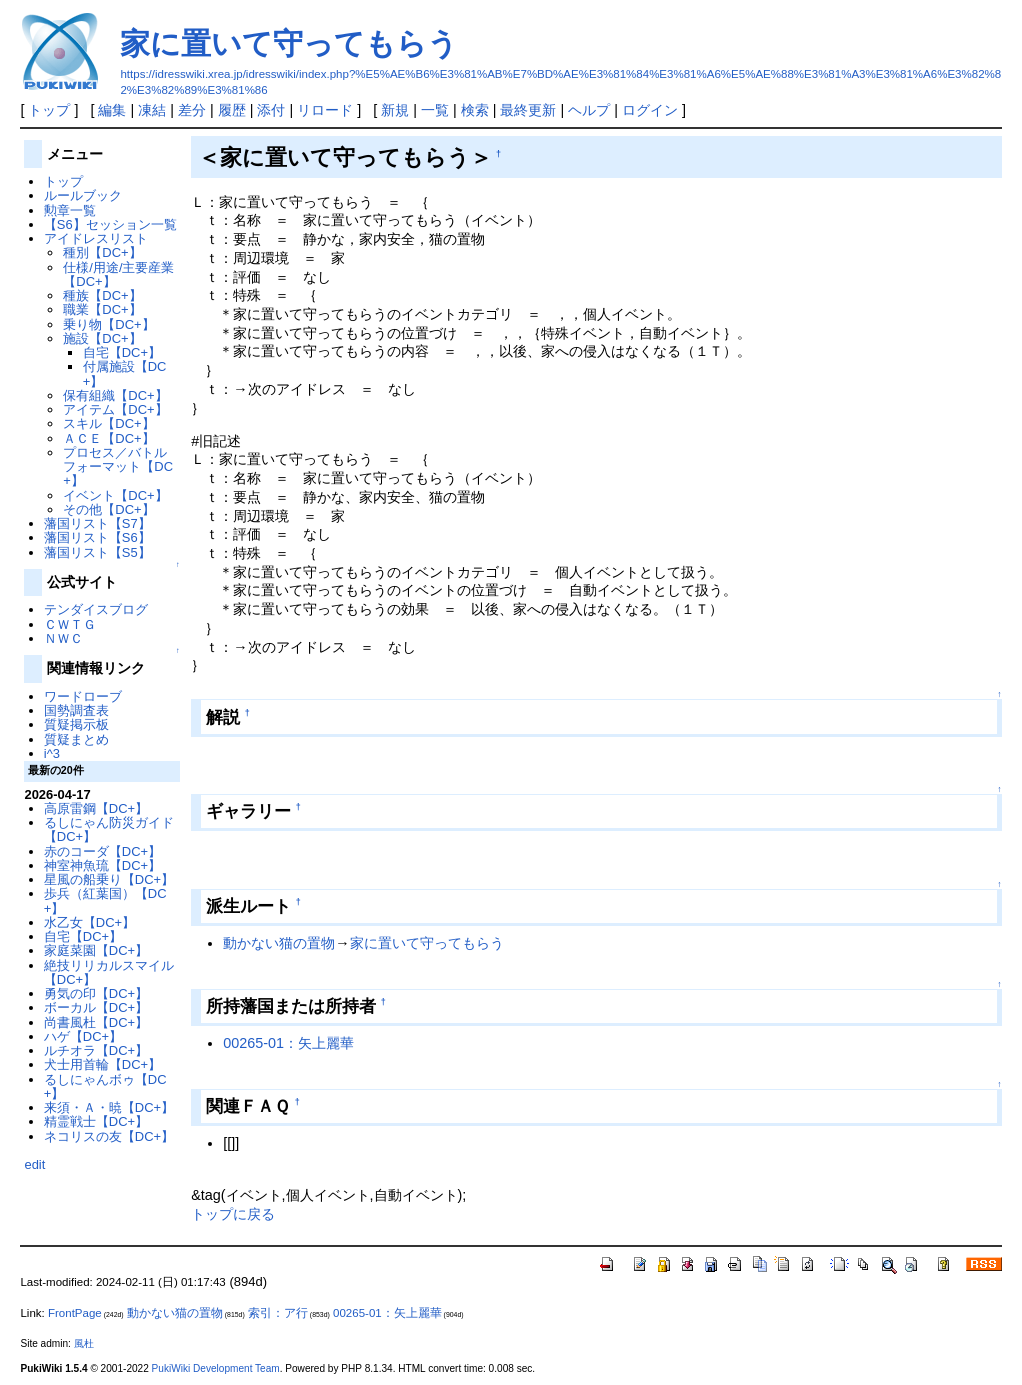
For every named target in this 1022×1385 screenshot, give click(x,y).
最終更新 (528, 110)
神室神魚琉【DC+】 (102, 865)
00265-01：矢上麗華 (288, 1043)
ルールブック (83, 195)
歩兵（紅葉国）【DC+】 (105, 900)
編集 (112, 110)
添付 (271, 110)
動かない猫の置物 (279, 943)
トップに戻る (233, 1214)
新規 (395, 110)
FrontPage (75, 1313)
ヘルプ (589, 110)
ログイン (650, 110)
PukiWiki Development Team (216, 1368)
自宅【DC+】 (122, 352)
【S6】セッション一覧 (110, 224)
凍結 (152, 110)
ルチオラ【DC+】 (96, 1050)
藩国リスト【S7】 (97, 523)
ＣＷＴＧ (70, 624)
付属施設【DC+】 (125, 373)
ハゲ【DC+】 (83, 1036)
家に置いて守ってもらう (289, 43)
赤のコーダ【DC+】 (102, 851)
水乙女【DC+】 (89, 922)
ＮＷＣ (63, 638)
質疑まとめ (76, 739)
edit (34, 1164)
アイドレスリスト (96, 238)
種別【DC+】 (102, 252)
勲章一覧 (70, 210)
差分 (192, 110)
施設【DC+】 (102, 338)
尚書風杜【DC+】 (96, 1022)
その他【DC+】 (108, 509)
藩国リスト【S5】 (97, 552)
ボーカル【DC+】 (96, 1007)
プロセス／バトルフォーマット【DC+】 (118, 467)
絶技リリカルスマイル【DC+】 (109, 972)
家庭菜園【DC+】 (96, 950)
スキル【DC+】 (108, 423)
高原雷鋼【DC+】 (96, 808)
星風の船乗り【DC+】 (109, 879)
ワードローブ (83, 696)
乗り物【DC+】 (108, 324)
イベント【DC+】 (115, 495)
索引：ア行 (278, 1313)
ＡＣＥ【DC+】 (108, 438)
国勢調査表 (76, 710)
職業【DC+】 (102, 309)
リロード (325, 110)
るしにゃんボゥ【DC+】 (105, 1086)
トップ (49, 110)
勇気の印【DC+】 (96, 993)
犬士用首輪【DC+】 (102, 1064)
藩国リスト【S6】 (97, 537)
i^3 (52, 753)
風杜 (84, 1343)
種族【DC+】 (102, 295)
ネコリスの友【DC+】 (109, 1136)
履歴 (232, 110)
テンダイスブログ (96, 609)
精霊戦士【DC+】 (96, 1121)
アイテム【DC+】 (115, 409)
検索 (475, 110)
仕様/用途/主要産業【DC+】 (118, 274)
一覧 (435, 110)
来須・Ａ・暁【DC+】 (109, 1107)
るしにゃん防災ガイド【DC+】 (109, 829)
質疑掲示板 (76, 724)
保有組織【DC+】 (115, 395)
